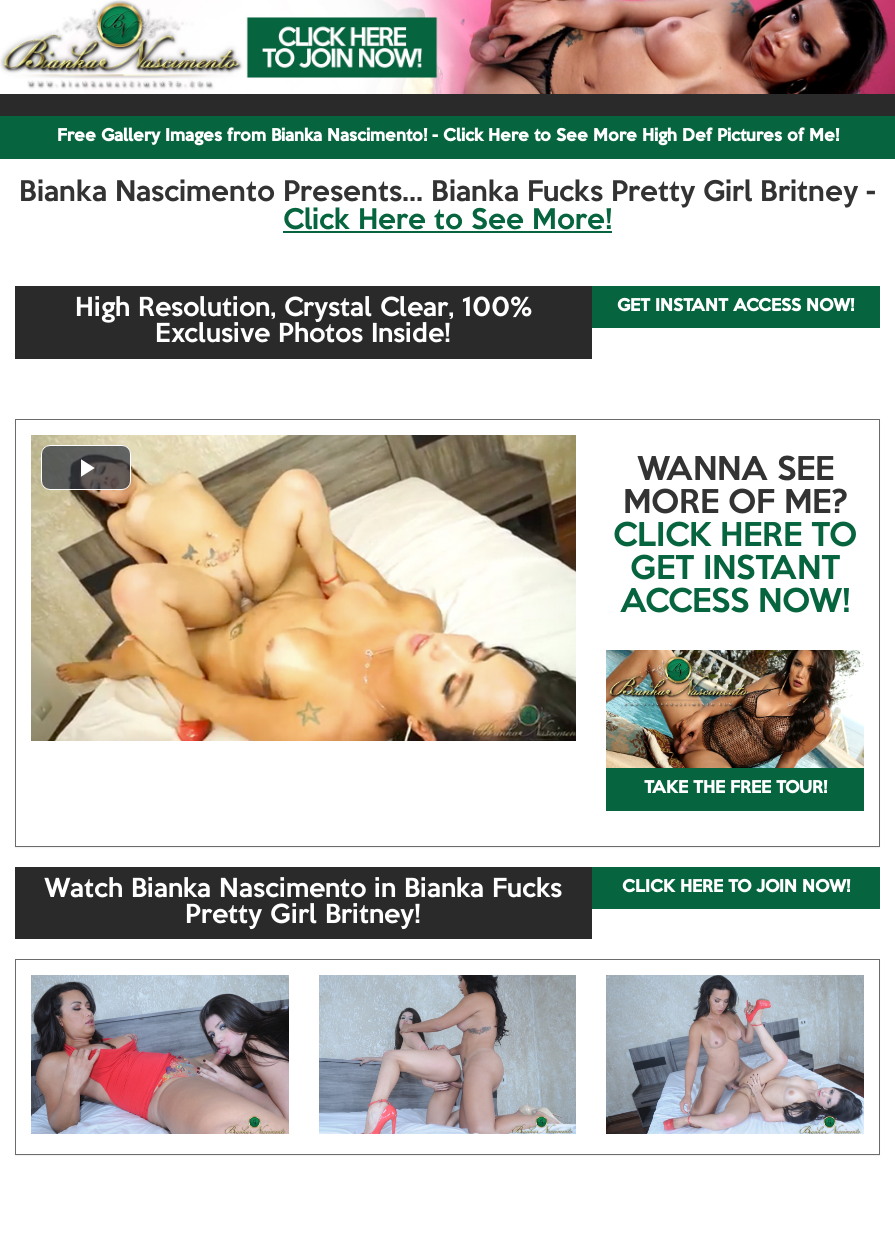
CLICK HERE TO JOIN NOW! (736, 887)
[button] (86, 467)
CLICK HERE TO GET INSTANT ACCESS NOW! (735, 570)
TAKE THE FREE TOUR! (735, 788)
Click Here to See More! (447, 221)
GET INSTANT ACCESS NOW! (735, 306)
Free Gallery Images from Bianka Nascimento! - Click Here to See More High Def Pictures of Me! (448, 136)
